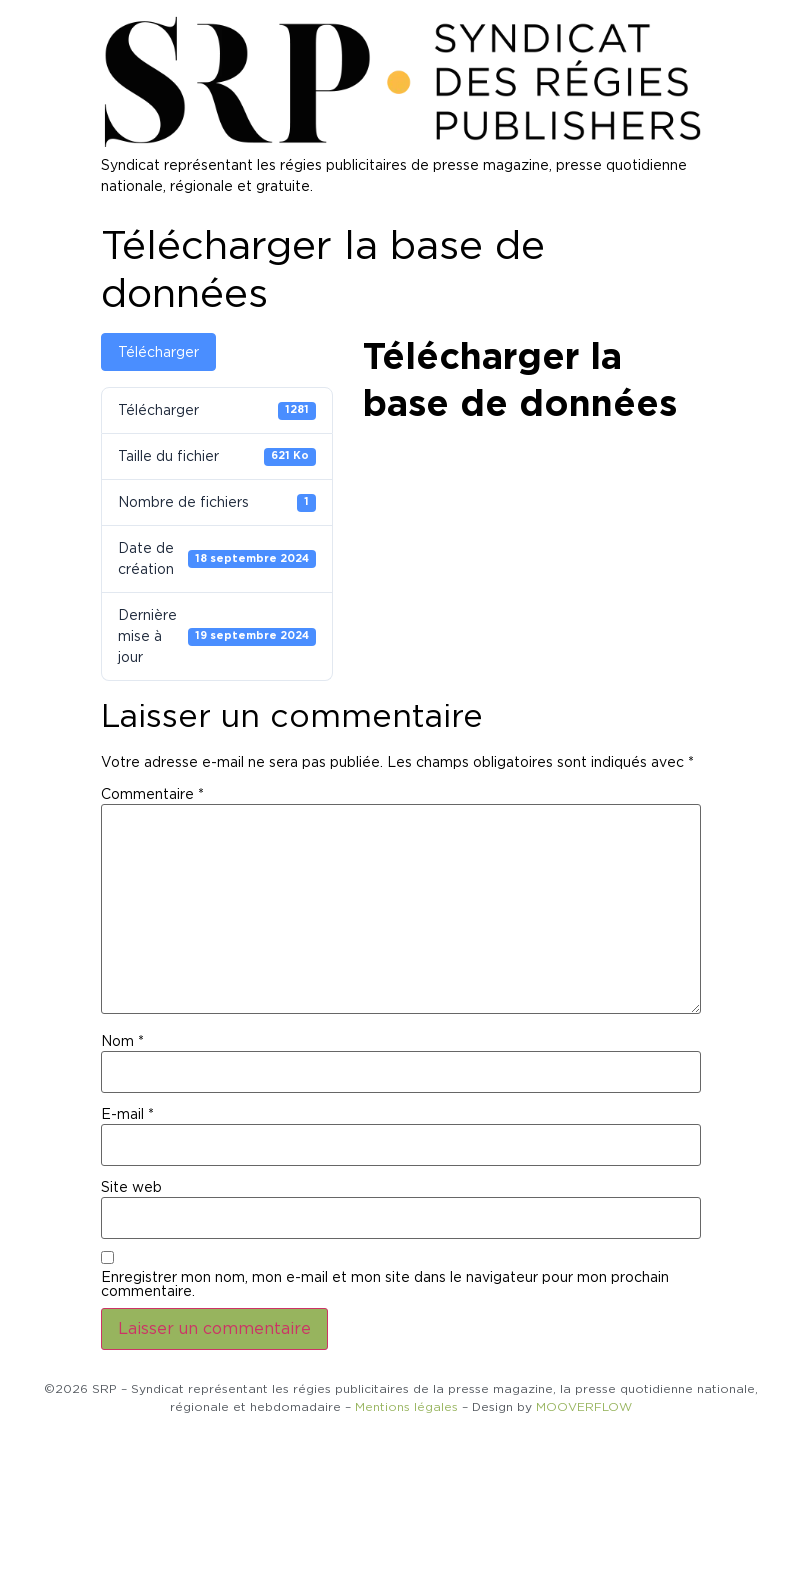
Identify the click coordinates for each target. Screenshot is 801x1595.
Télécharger (158, 352)
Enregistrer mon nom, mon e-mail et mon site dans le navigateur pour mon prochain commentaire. (385, 1284)
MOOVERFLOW (584, 1406)
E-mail (127, 1114)
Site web (131, 1187)
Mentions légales (406, 1406)
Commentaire (152, 794)
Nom (122, 1041)
